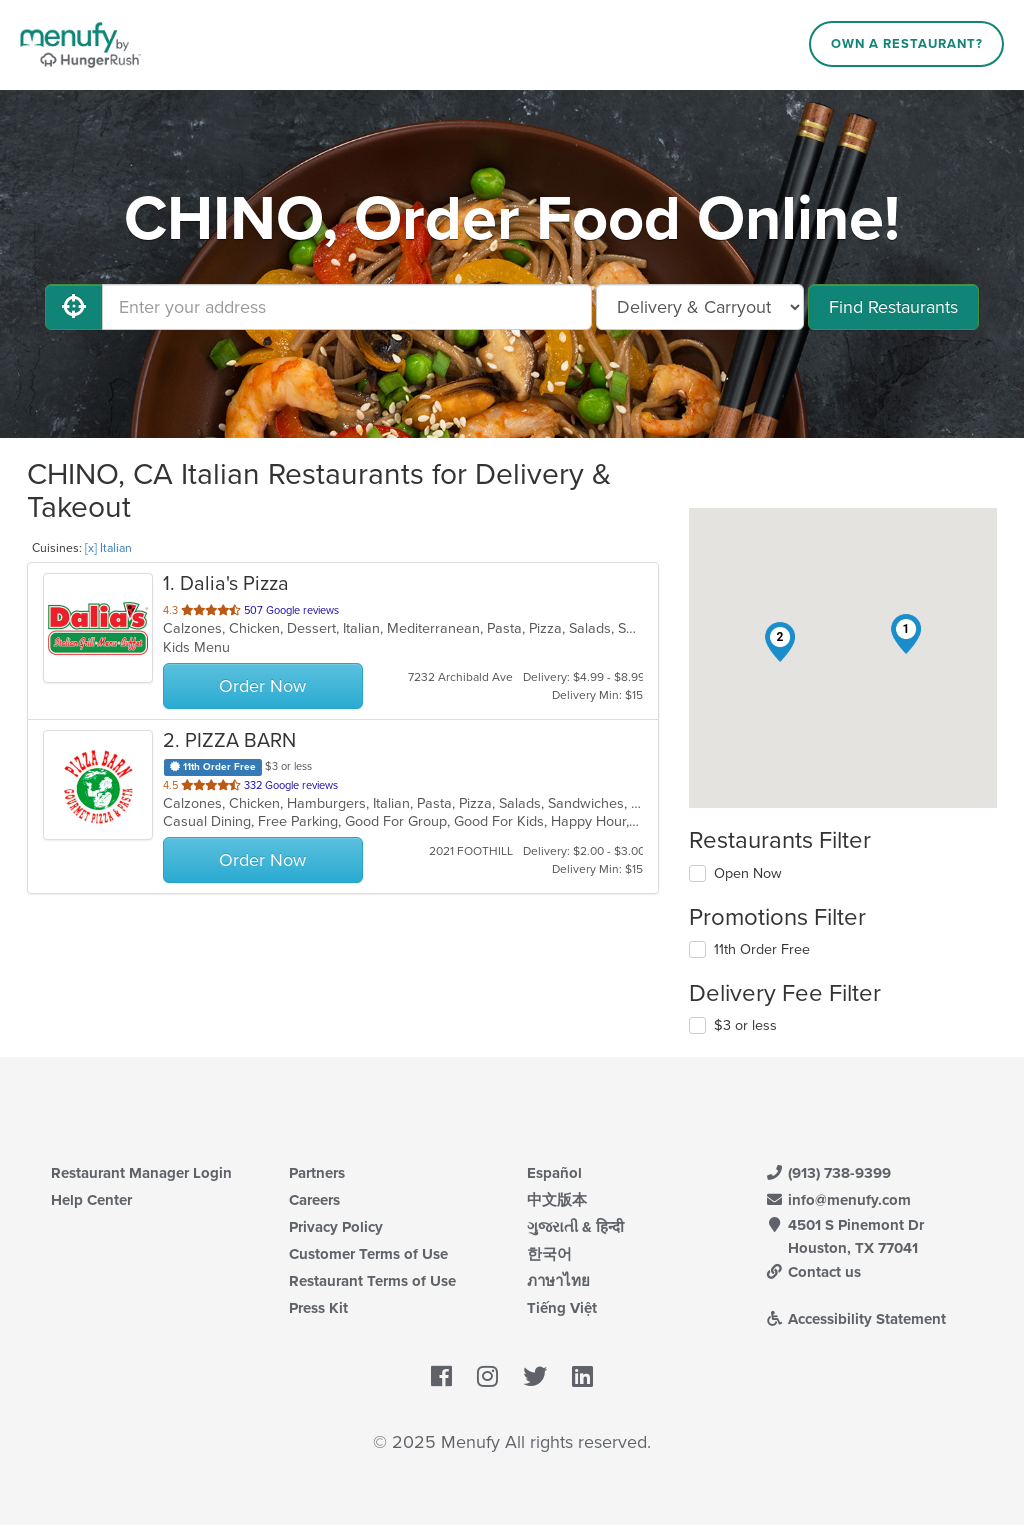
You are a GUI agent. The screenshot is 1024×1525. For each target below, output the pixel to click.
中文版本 (557, 1200)
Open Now (748, 873)
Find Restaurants (893, 307)
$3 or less (745, 1025)
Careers (314, 1200)
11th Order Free (762, 949)
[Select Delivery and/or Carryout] (700, 307)
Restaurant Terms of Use (372, 1281)
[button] (906, 634)
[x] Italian (108, 548)
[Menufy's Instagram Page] (487, 1377)
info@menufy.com (838, 1200)
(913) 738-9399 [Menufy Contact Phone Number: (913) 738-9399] (828, 1173)
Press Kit (318, 1308)
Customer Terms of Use (368, 1254)
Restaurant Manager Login (141, 1173)
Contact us (813, 1272)
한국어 (549, 1254)
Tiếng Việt (562, 1308)
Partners (317, 1173)
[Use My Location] (74, 307)
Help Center (91, 1200)
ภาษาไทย (558, 1281)
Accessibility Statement (855, 1319)
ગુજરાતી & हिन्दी (575, 1227)
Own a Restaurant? (907, 44)
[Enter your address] (347, 307)
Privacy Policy (336, 1227)
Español (554, 1173)
